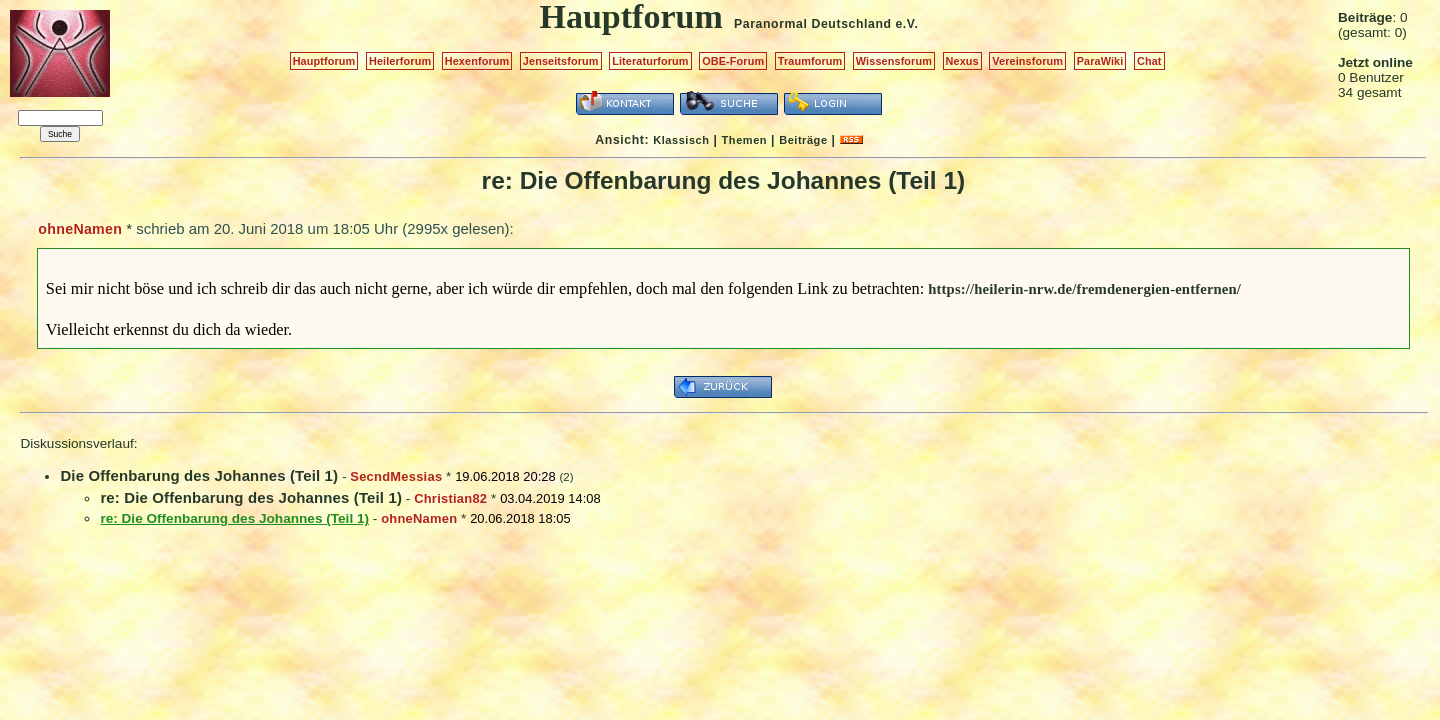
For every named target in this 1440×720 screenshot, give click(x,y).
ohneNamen (80, 229)
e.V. (906, 24)
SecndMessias (396, 476)
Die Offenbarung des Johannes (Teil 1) (199, 475)
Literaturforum (650, 61)
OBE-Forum (733, 61)
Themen (744, 140)
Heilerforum (400, 61)
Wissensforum (894, 61)
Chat (1149, 61)
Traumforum (810, 61)
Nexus (962, 61)
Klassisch (681, 140)
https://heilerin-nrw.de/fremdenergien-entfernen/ (1084, 289)
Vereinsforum (1027, 61)
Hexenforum (477, 61)
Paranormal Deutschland (813, 24)
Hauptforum (324, 61)
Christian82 (450, 498)
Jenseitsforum (561, 61)
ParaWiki (1100, 61)
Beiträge (803, 140)
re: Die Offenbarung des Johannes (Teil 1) (251, 497)
